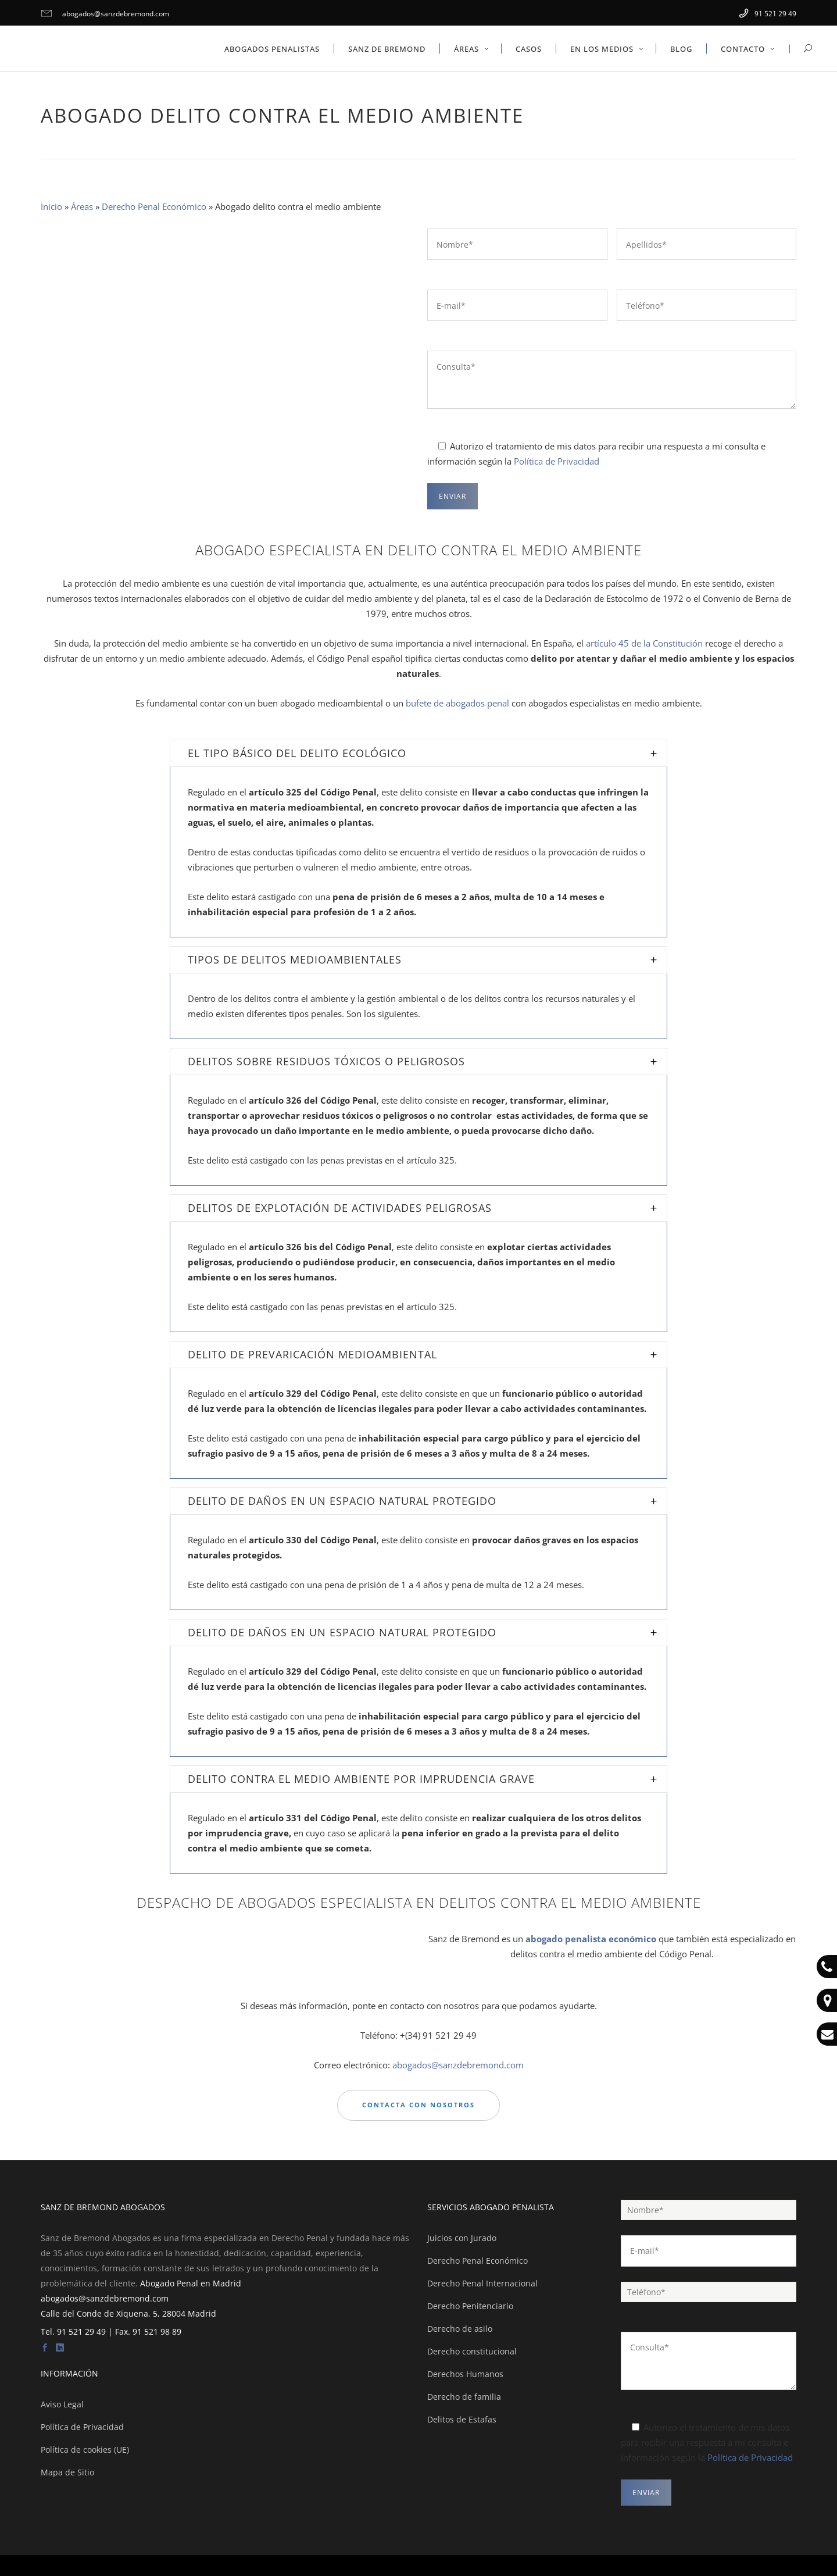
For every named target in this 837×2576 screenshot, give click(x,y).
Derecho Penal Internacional (482, 2283)
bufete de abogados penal (457, 703)
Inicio (51, 206)
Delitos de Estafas (461, 2419)
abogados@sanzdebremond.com (105, 14)
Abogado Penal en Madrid (190, 2283)
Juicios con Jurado (461, 2237)
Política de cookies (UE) (85, 2449)
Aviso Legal (62, 2404)
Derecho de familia (464, 2396)
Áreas (82, 206)
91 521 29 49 (767, 14)
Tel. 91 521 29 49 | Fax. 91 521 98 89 (111, 2331)
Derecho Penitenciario (470, 2305)
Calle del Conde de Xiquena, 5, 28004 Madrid (128, 2313)
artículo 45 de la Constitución (644, 643)
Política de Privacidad (556, 461)
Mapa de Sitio (67, 2472)
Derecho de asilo (459, 2328)
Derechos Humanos (465, 2373)
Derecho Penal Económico (154, 206)
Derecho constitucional (472, 2351)
